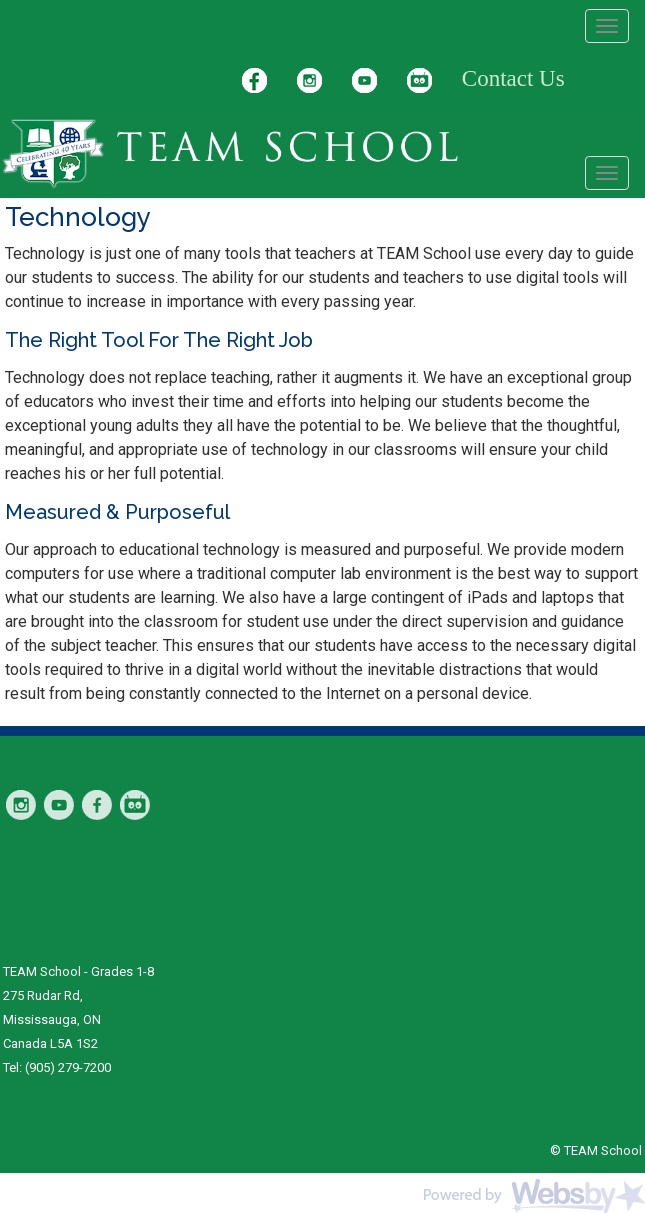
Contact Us (513, 78)
